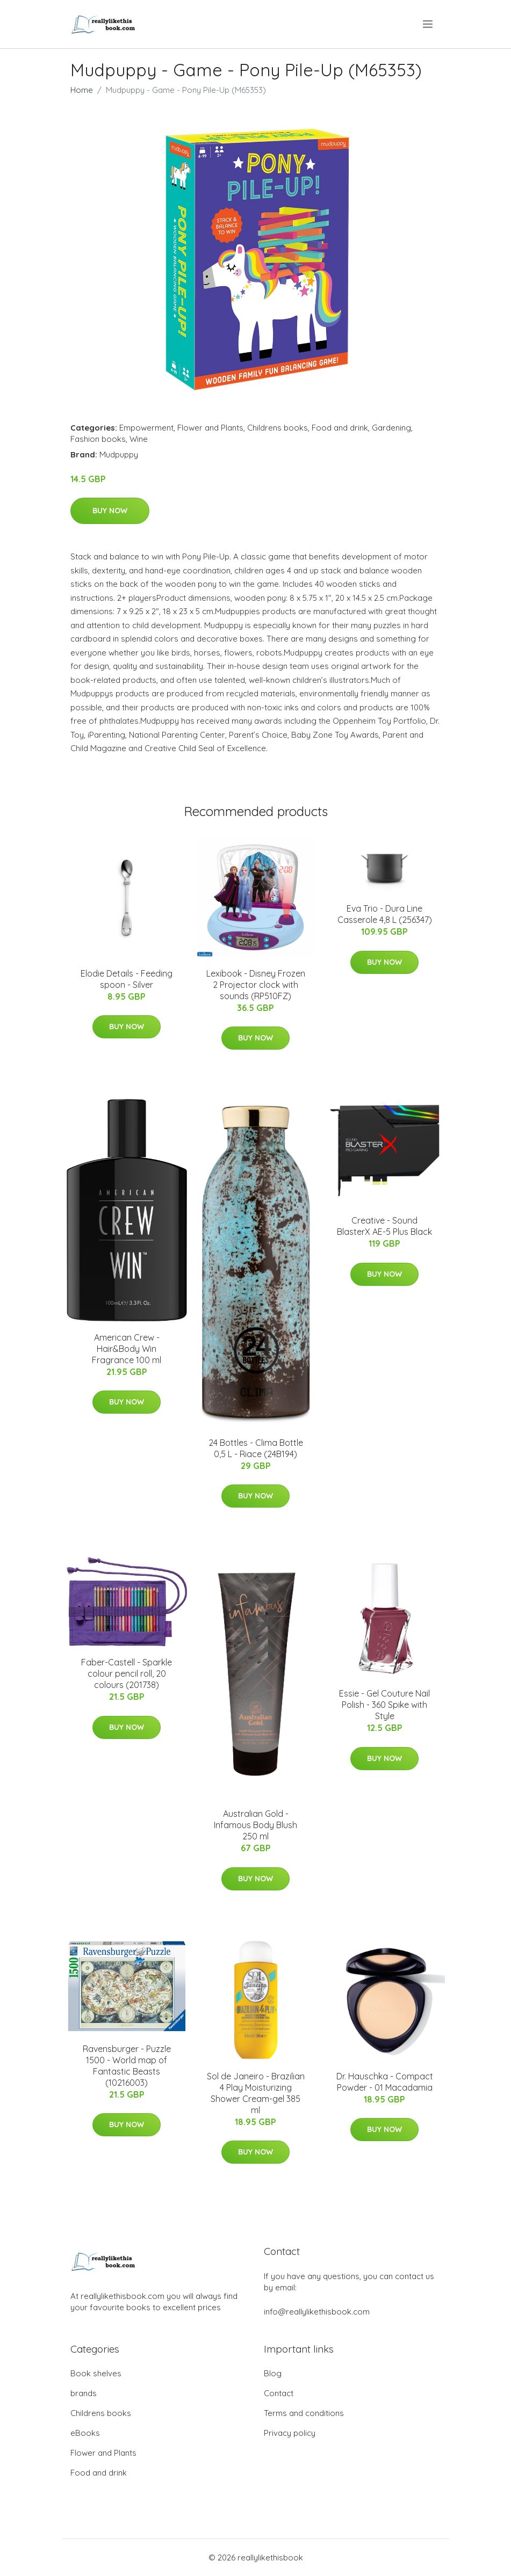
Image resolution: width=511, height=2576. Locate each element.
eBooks (85, 2433)
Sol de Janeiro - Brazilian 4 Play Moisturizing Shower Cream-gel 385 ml (256, 2093)
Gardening (391, 428)
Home (81, 90)
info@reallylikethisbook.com (317, 2311)
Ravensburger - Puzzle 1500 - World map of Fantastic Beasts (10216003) (127, 2065)
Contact (278, 2393)
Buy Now (109, 510)
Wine (138, 439)
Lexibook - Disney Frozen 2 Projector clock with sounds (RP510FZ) (255, 984)
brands (83, 2393)
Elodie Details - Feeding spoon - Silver (126, 979)
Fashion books (98, 439)
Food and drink (340, 428)
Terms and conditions (304, 2413)
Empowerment (146, 428)
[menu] (428, 24)
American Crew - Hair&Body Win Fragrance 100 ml (126, 1348)
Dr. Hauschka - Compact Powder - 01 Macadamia (384, 2082)
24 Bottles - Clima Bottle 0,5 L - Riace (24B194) (255, 1448)
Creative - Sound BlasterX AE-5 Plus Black (384, 1226)
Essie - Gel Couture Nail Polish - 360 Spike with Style (384, 1704)
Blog (273, 2373)
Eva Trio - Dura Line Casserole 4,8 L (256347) (384, 914)
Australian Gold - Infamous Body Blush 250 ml (255, 1825)
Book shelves (95, 2373)
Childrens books (277, 428)
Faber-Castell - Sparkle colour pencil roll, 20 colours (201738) (126, 1673)
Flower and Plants (210, 428)
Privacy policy (289, 2433)
